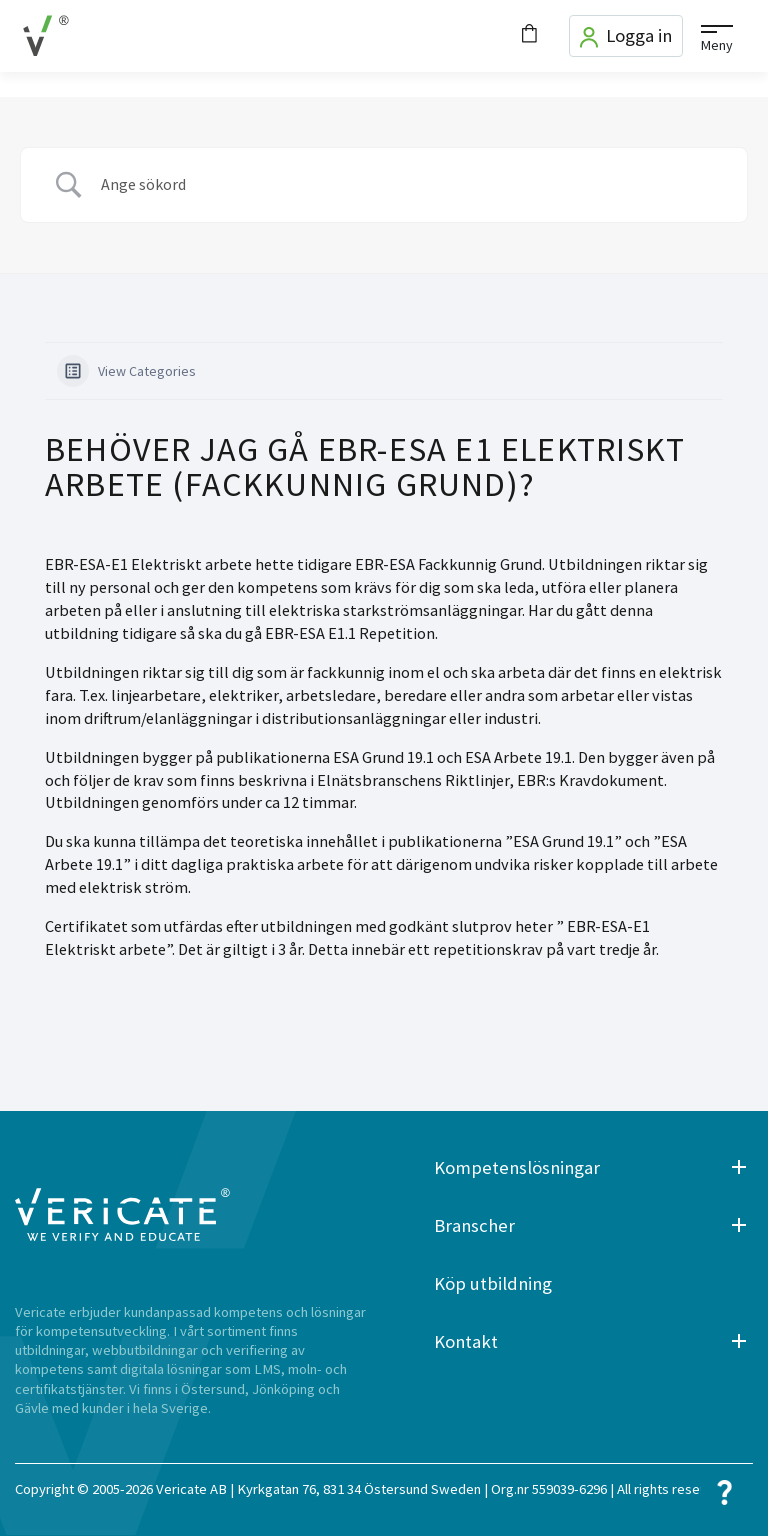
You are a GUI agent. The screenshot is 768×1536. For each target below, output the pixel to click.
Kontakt (466, 1341)
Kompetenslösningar (517, 1167)
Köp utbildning (493, 1283)
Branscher (474, 1225)
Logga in (626, 36)
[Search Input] (409, 185)
